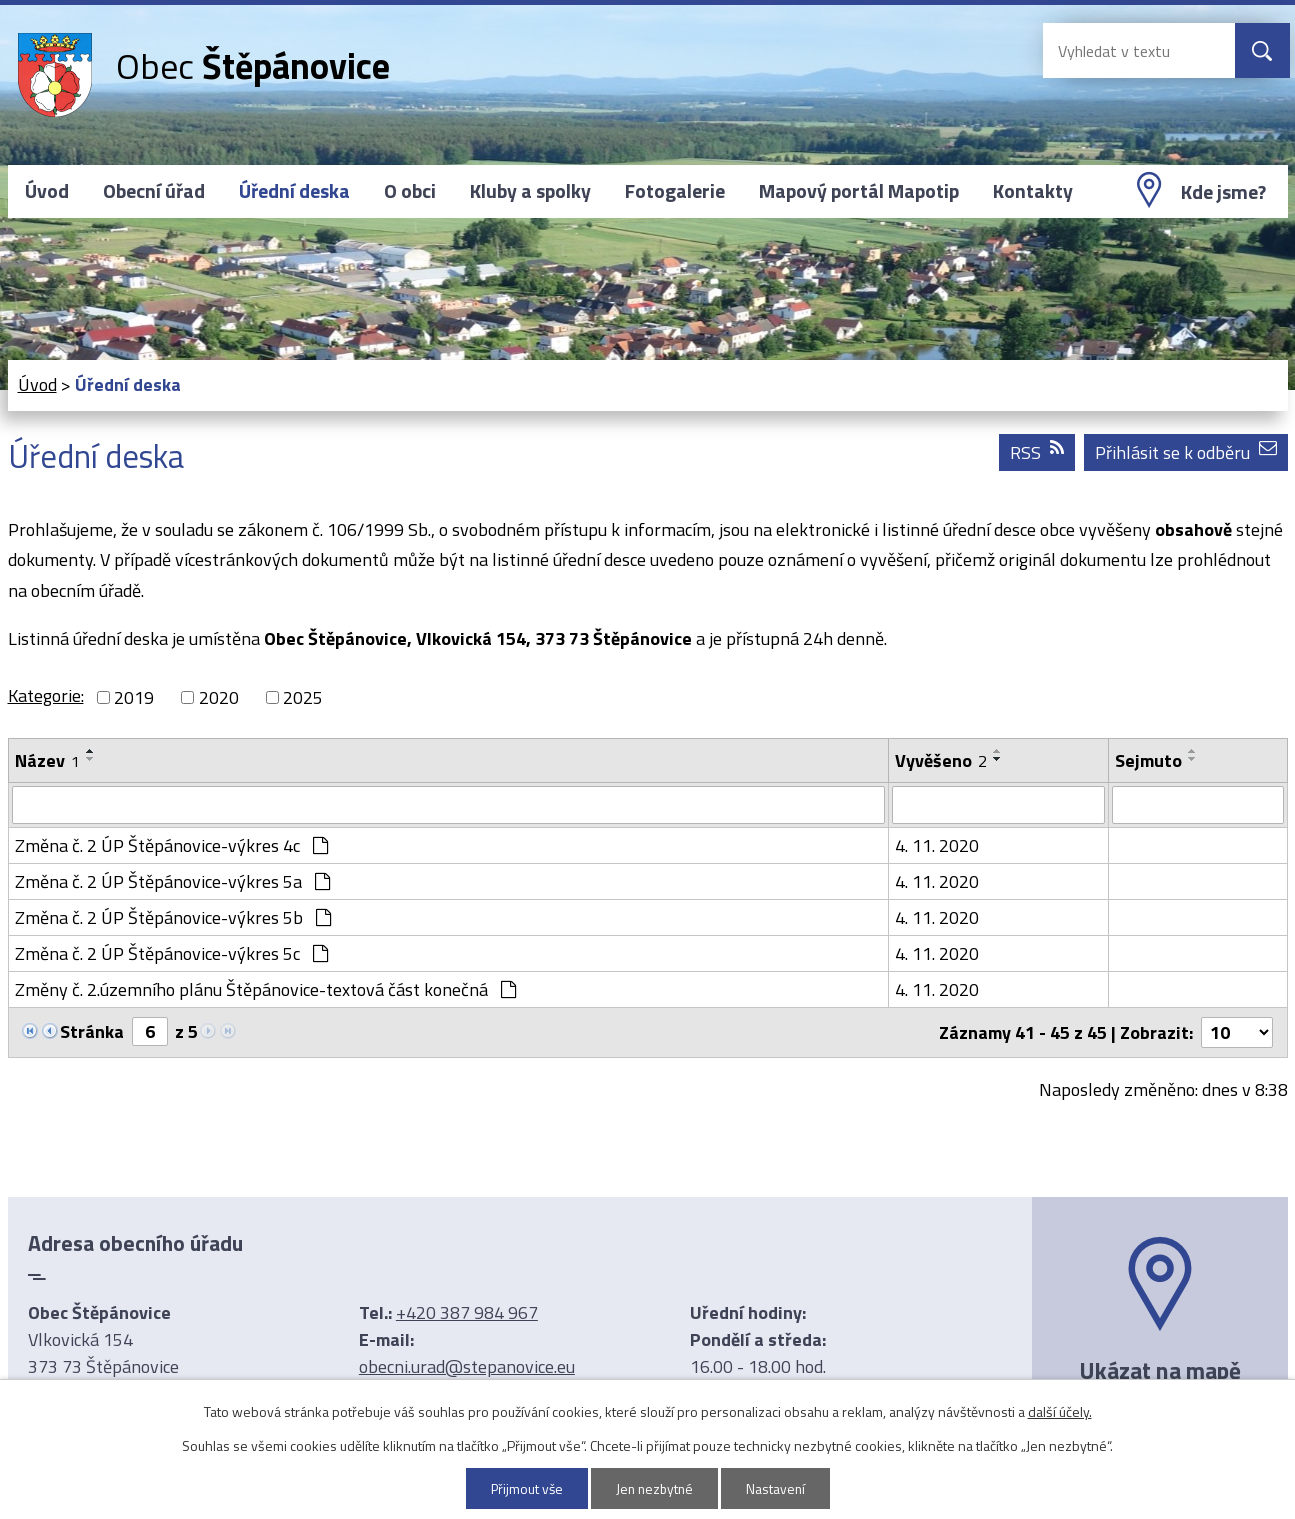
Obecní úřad (154, 191)
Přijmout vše (524, 1488)
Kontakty (1033, 191)
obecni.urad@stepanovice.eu (467, 1366)
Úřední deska (294, 191)
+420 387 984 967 (467, 1312)
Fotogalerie (675, 191)
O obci (410, 191)
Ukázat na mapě (1160, 1370)
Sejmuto (1148, 760)
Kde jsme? (1223, 192)
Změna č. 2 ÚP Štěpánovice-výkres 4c (171, 845)
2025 (303, 697)
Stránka (92, 1031)
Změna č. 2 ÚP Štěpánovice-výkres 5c (171, 953)
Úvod (47, 191)
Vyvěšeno (941, 760)
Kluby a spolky (530, 191)
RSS (1037, 452)
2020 (219, 697)
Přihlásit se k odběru (1186, 452)
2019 (134, 697)
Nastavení (778, 1488)
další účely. (1060, 1411)
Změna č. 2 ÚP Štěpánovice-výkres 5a (172, 881)
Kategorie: (46, 695)
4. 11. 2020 (937, 845)
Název (47, 760)
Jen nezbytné (654, 1488)
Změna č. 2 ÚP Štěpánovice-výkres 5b (173, 917)
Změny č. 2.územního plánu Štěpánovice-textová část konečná (265, 989)
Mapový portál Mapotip (859, 191)
